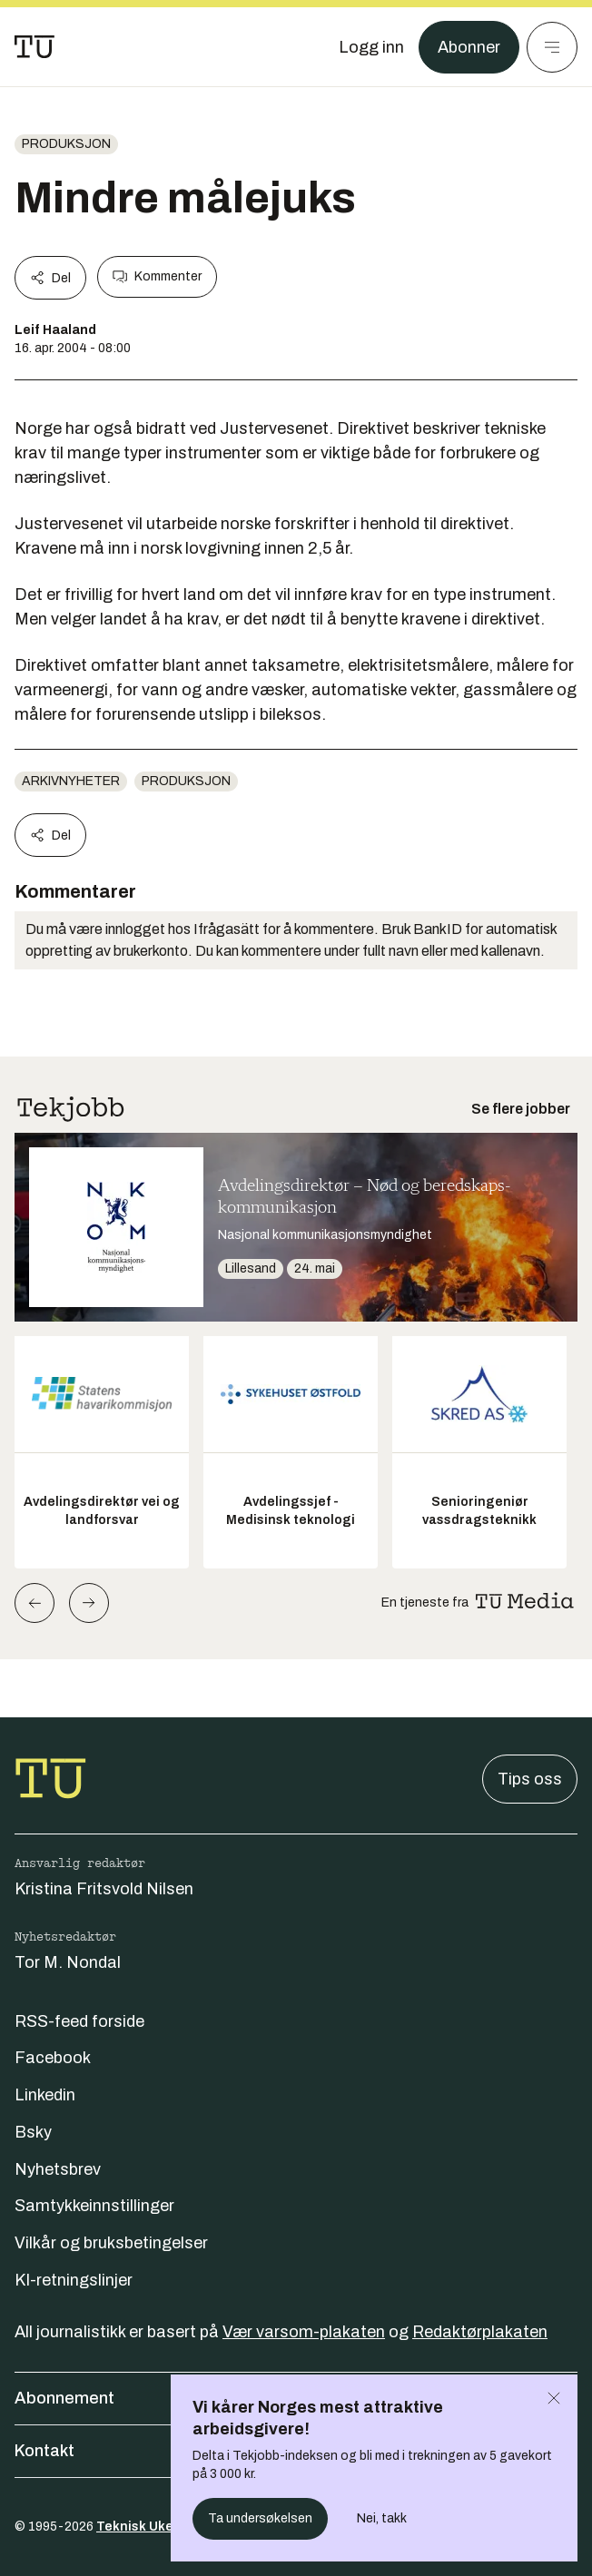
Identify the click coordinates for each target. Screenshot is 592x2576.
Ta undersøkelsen (260, 2518)
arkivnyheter (71, 781)
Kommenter (157, 277)
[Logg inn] (371, 47)
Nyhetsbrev (58, 2169)
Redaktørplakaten (480, 2332)
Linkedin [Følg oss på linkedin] (45, 2095)
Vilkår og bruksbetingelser (111, 2243)
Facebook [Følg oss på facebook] (53, 2058)
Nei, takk (382, 2518)
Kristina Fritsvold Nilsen (104, 1889)
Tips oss (530, 1779)
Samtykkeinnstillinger (94, 2206)
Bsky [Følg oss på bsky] (33, 2132)
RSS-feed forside (79, 2021)
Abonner (469, 47)
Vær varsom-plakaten (303, 2332)
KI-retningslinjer (74, 2280)
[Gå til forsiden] (34, 47)
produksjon (66, 144)
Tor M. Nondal (68, 1962)
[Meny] (552, 47)
